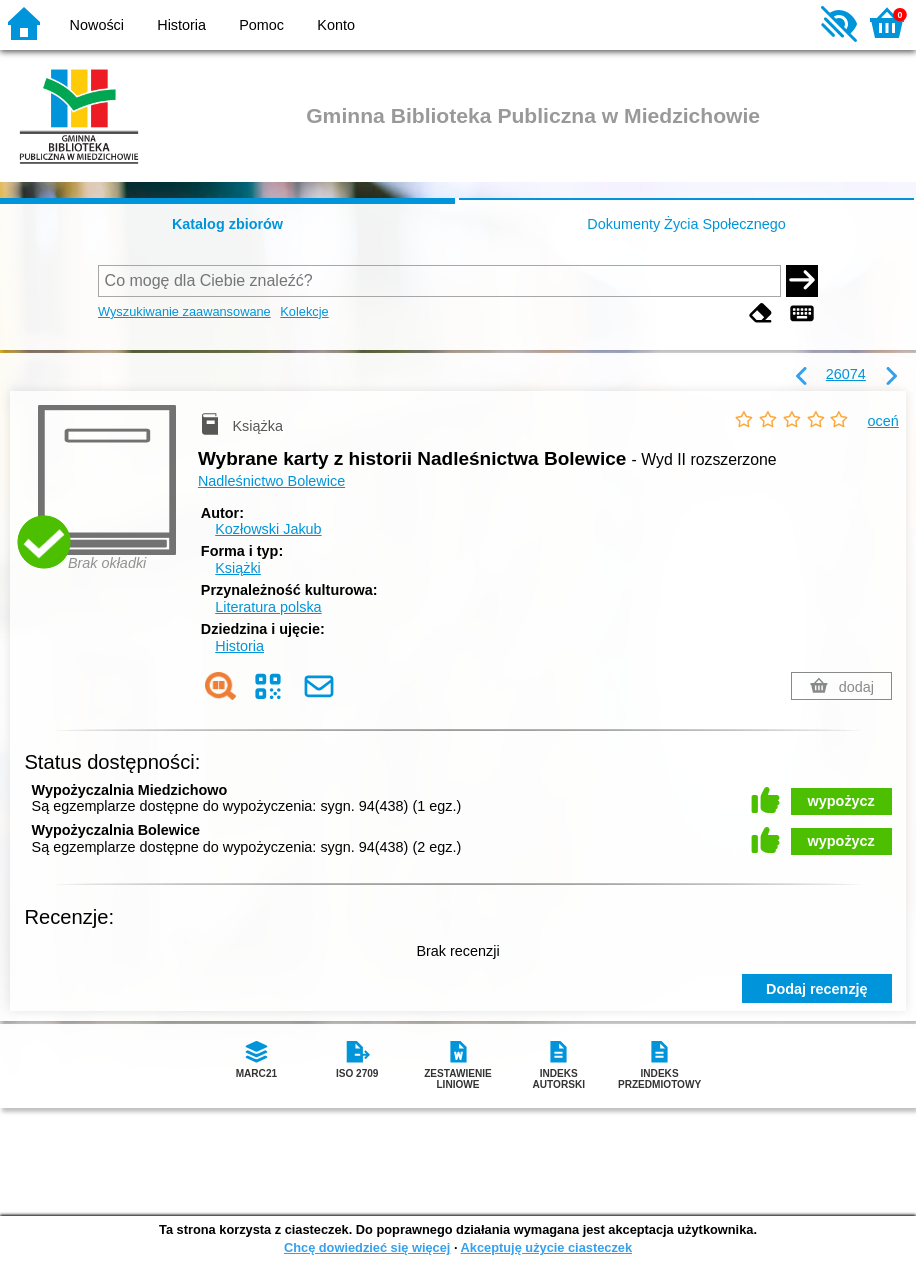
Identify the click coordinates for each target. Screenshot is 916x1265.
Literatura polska (268, 607)
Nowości (97, 25)
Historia (181, 25)
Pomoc (261, 25)
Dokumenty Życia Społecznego (686, 224)
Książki (238, 568)
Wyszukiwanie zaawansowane (184, 311)
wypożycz (841, 801)
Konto (336, 25)
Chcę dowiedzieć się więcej (367, 1247)
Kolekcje (304, 311)
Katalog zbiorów (227, 224)
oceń (883, 421)
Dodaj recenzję (817, 989)
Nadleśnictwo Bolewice (271, 481)
